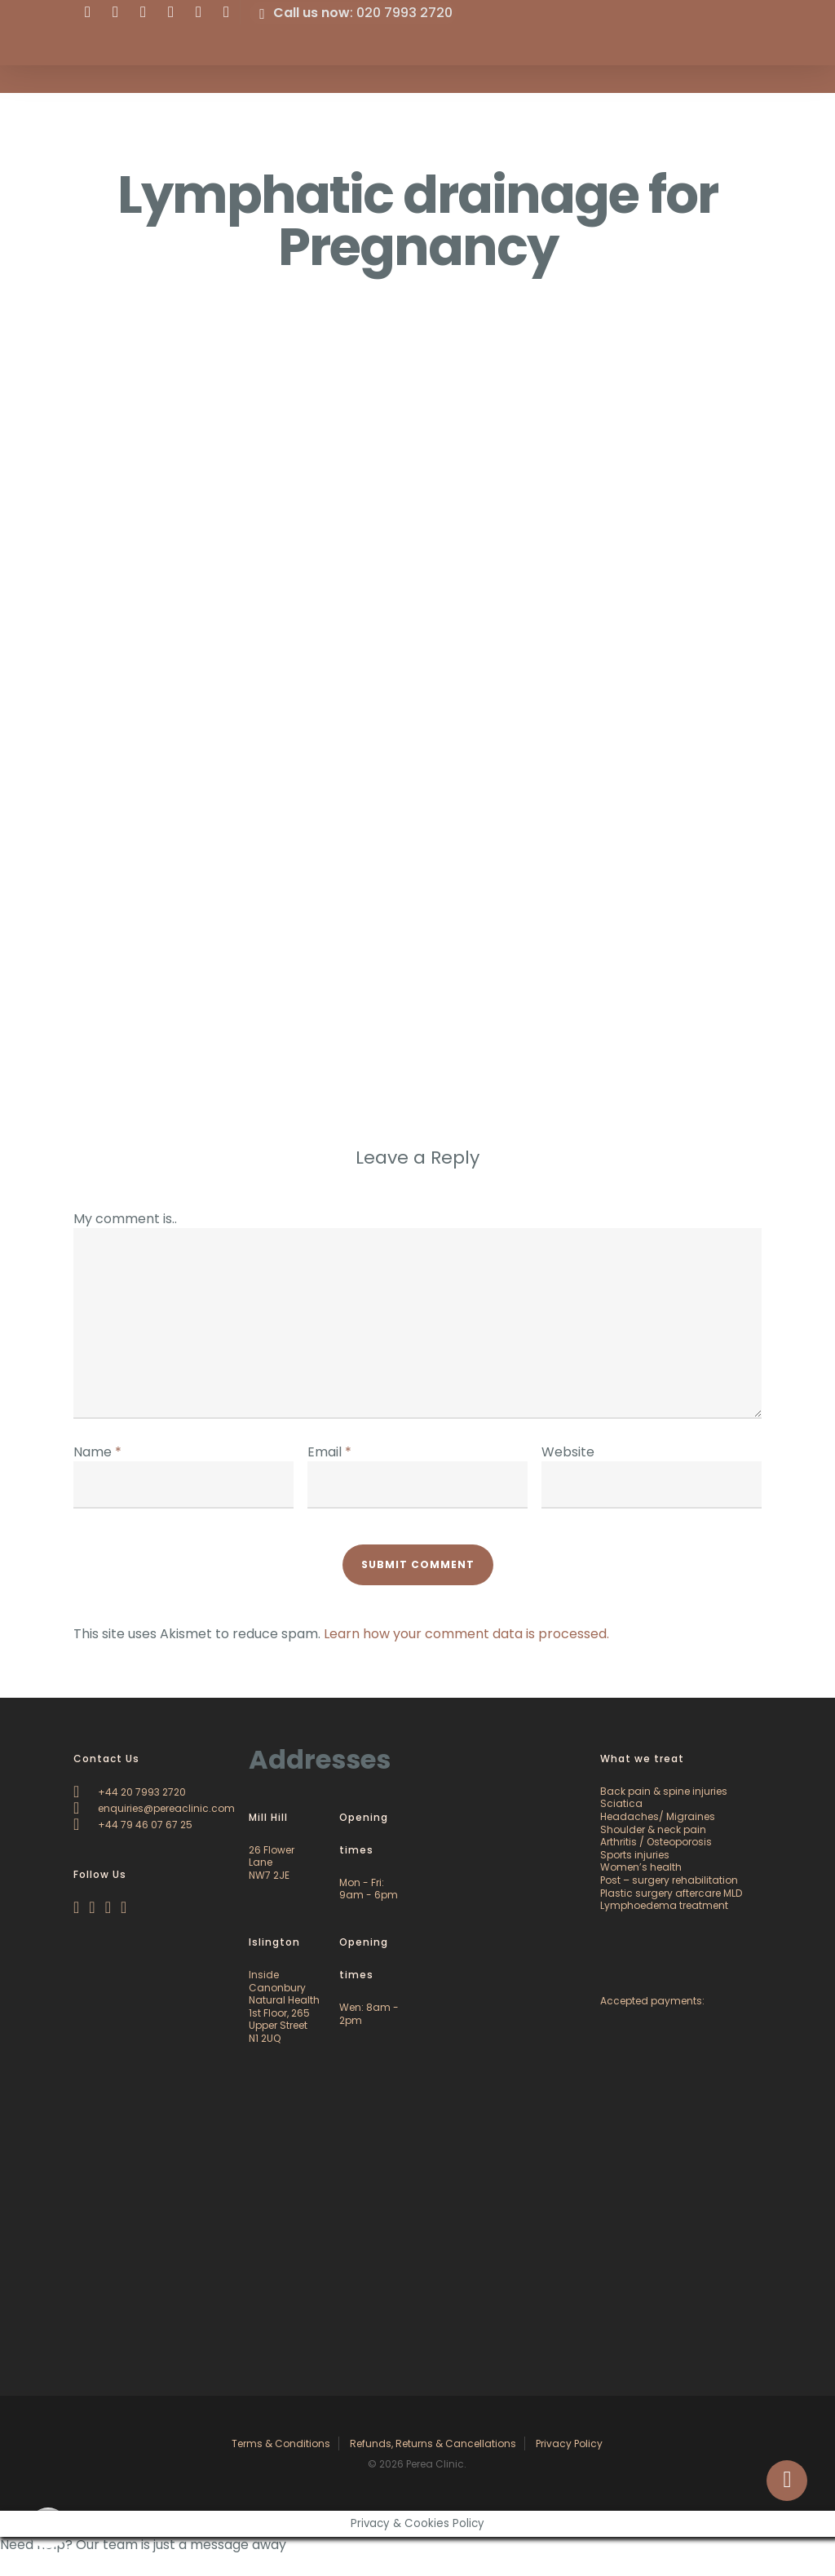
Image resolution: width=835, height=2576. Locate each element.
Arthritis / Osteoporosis (656, 1842)
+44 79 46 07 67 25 (132, 1824)
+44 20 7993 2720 (129, 1792)
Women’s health (641, 1867)
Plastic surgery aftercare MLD (671, 1893)
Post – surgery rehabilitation (669, 1880)
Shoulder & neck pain (653, 1829)
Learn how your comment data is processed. (466, 1633)
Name (97, 1452)
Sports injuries (634, 1855)
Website (567, 1452)
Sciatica (621, 1803)
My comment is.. (125, 1218)
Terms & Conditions (281, 2443)
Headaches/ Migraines (657, 1816)
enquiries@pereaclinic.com (154, 1808)
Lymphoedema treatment (664, 1905)
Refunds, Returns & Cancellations (433, 2443)
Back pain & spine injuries (663, 1791)
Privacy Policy (569, 2443)
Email (329, 1452)
